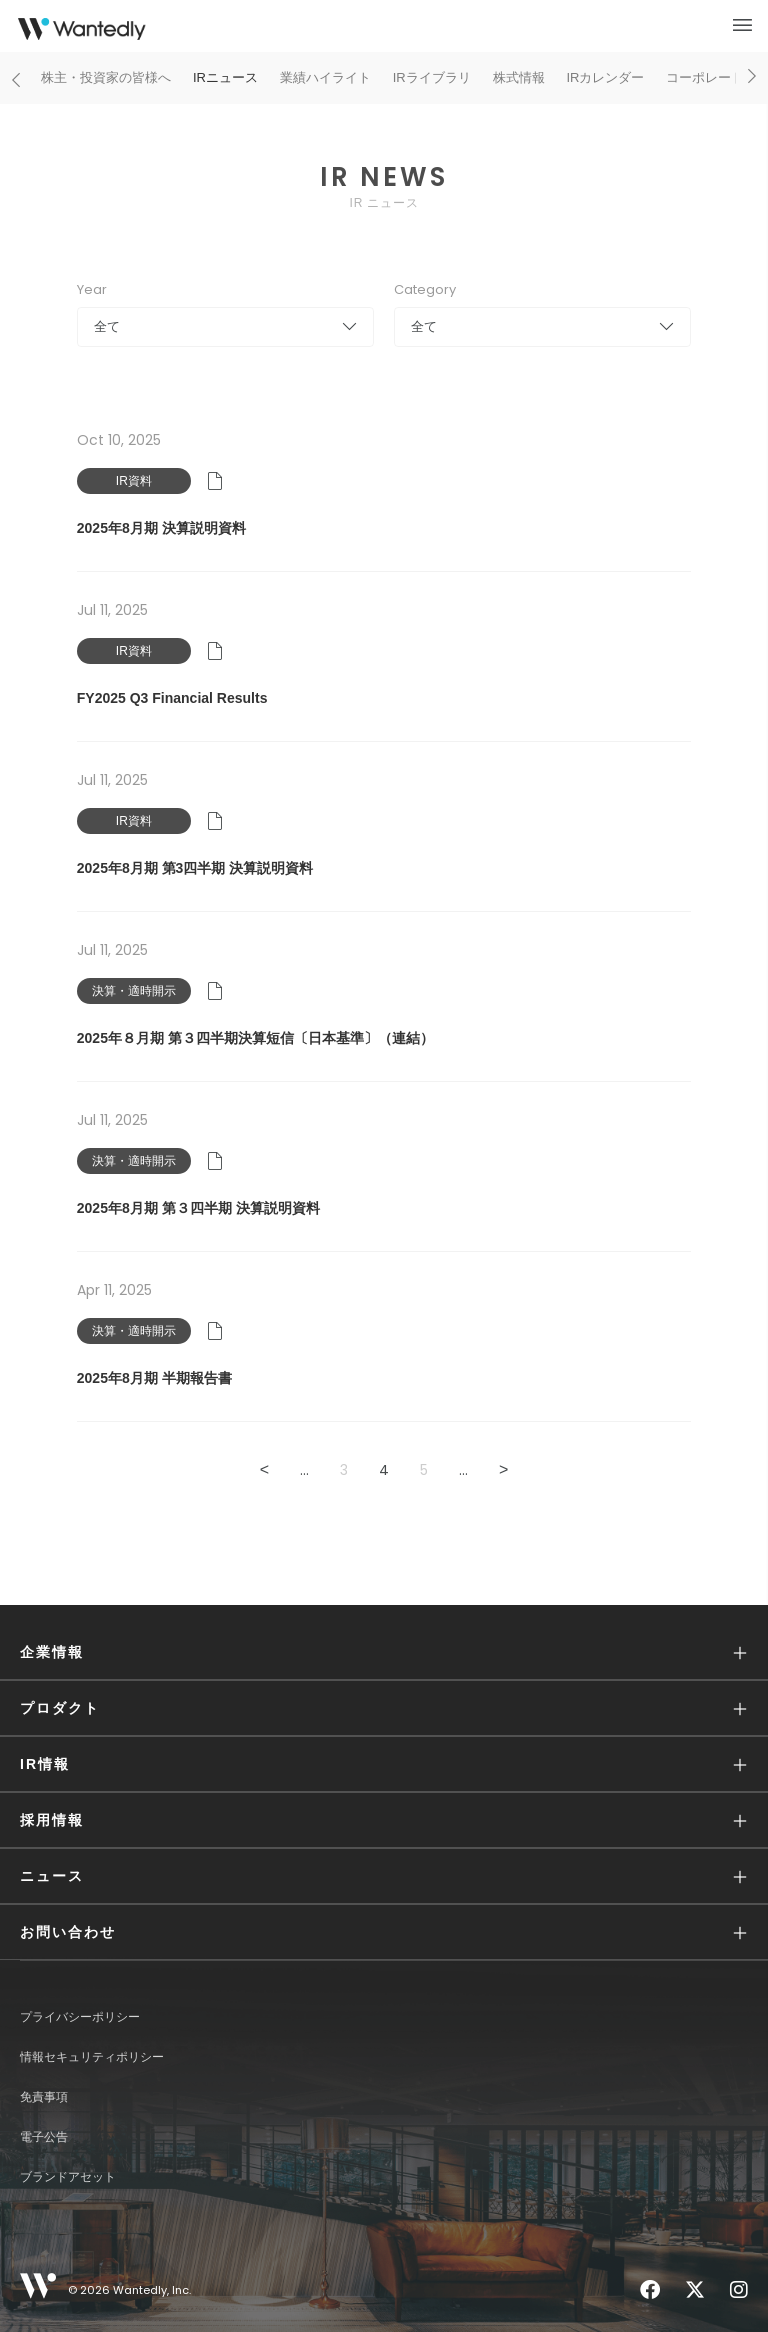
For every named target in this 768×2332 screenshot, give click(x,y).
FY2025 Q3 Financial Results (172, 698)
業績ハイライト (325, 77)
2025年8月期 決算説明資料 (161, 528)
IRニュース (225, 77)
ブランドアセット (68, 2177)
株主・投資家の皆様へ (106, 77)
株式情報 (519, 77)
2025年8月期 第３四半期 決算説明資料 (198, 1208)
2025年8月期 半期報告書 (154, 1378)
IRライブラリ (432, 77)
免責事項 (44, 2097)
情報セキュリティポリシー (92, 2057)
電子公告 (44, 2137)
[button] (384, 1652)
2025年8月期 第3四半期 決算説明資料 (195, 868)
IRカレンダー (605, 77)
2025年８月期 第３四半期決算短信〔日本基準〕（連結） (255, 1038)
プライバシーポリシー (80, 2017)
